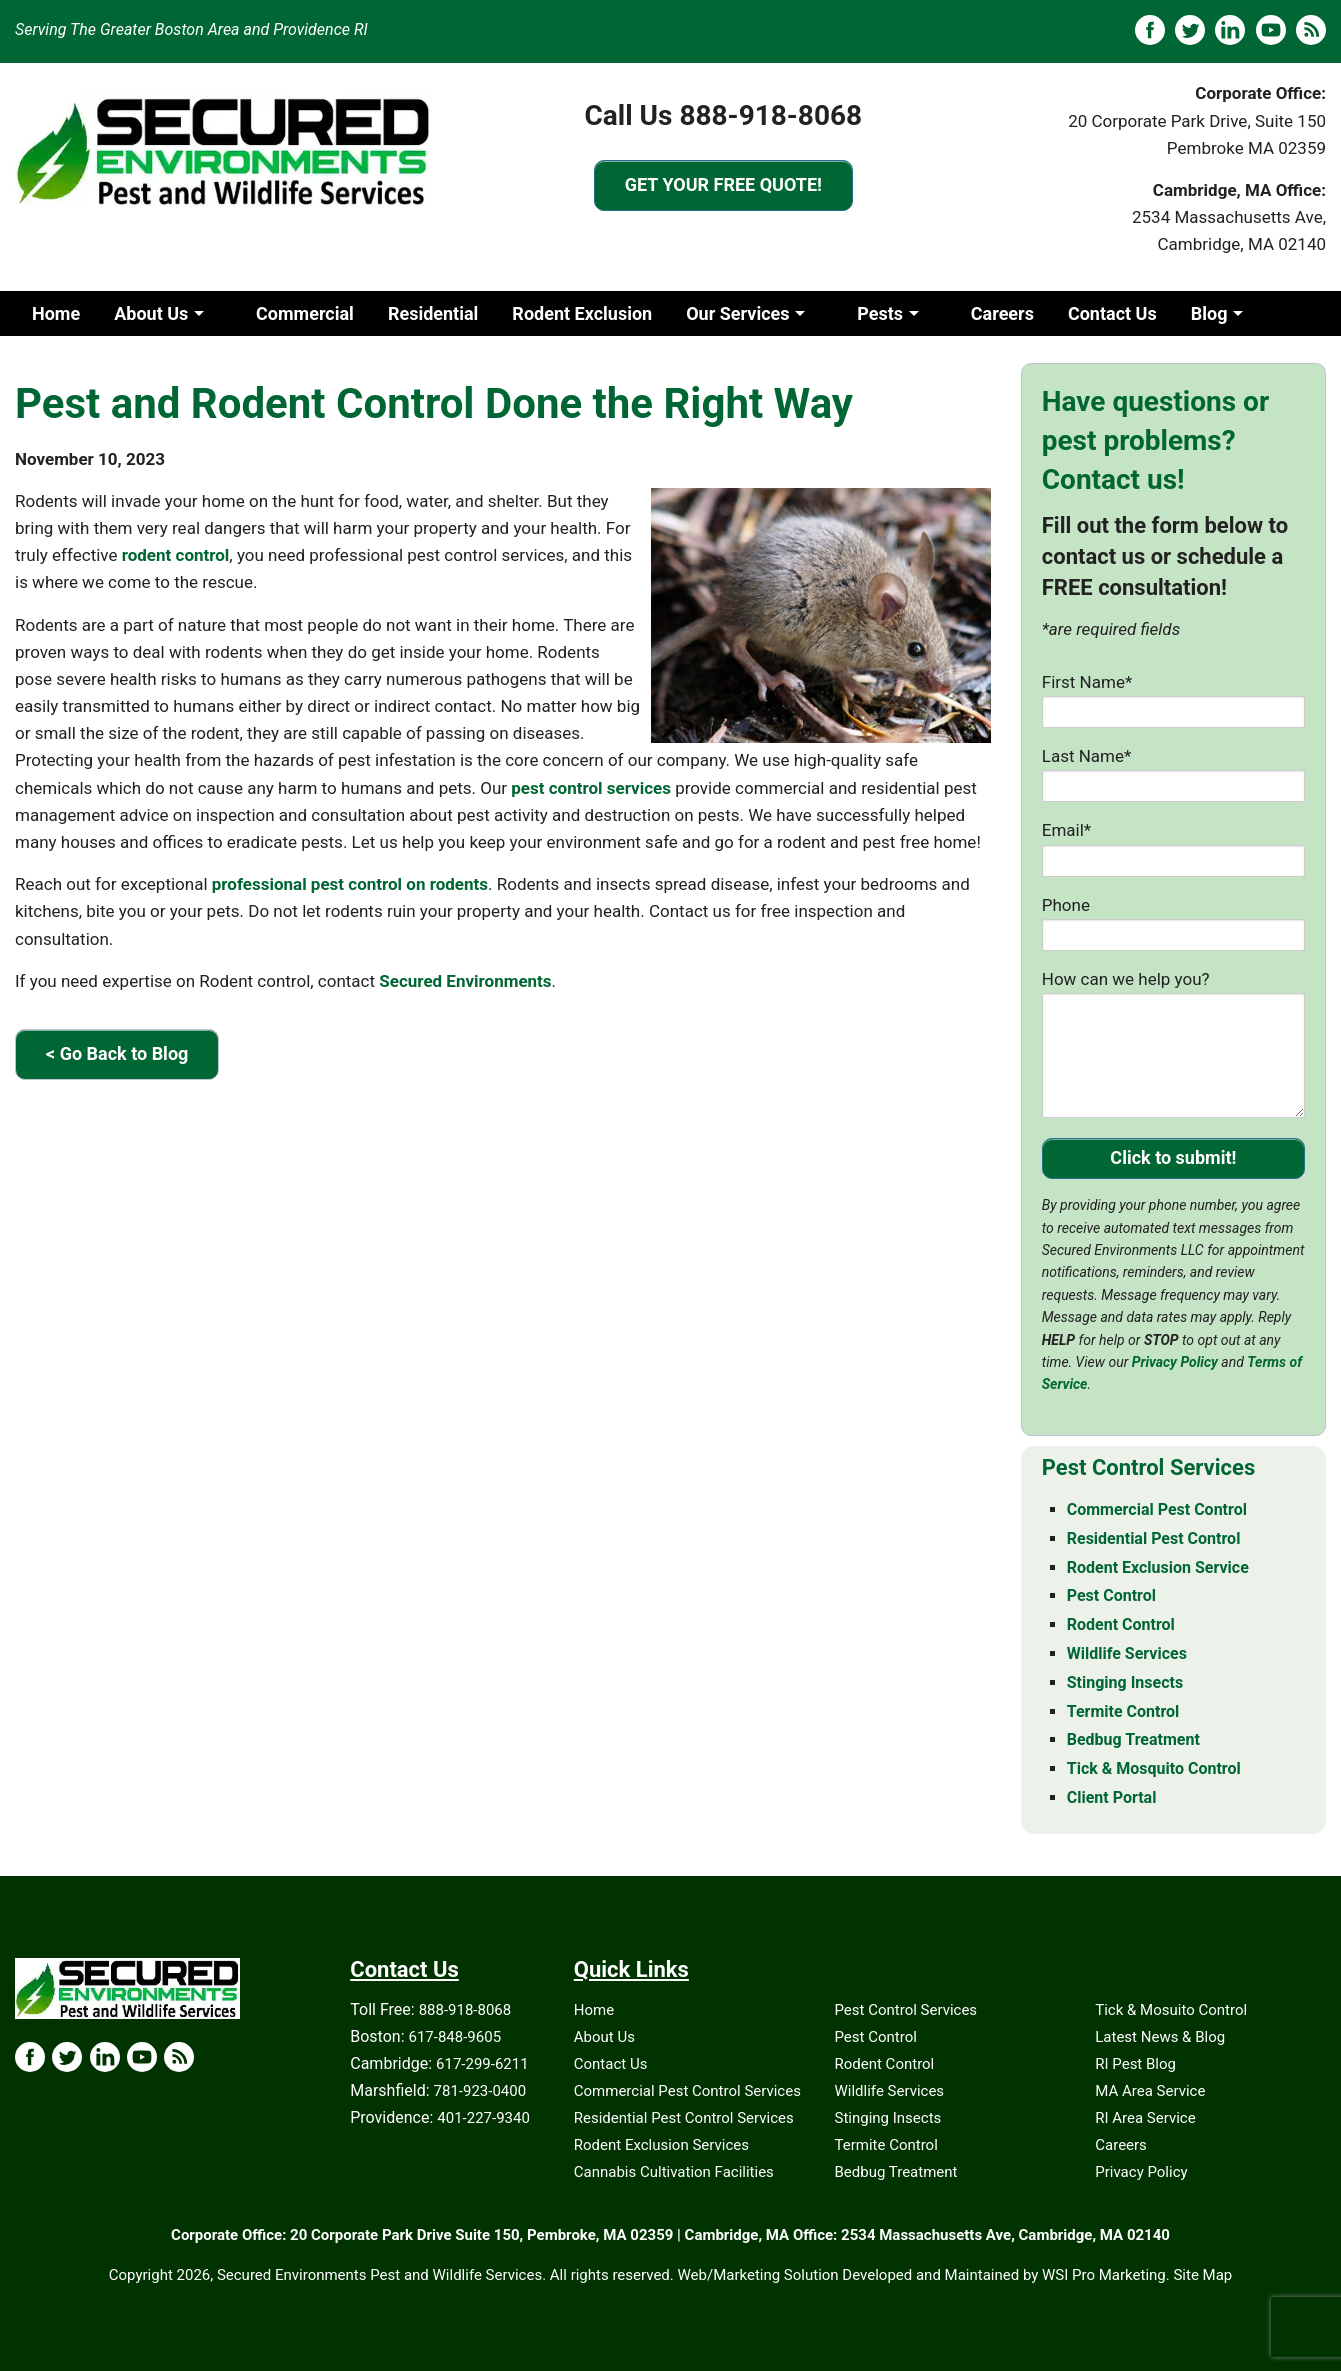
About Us (151, 313)
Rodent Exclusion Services (661, 2145)
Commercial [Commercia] (305, 313)
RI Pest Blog (1135, 2064)
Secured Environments (465, 981)
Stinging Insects (888, 2118)
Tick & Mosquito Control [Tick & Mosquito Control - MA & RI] (1154, 1768)
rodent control (176, 555)
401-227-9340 (483, 2118)
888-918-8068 (465, 2010)
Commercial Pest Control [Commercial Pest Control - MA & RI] (1157, 1509)
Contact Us (1112, 313)
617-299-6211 (482, 2064)
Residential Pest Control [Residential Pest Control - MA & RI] (1154, 1538)
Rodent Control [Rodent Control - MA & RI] (1121, 1624)
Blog (1209, 313)
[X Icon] (67, 2057)
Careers (1002, 313)
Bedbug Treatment (896, 2172)
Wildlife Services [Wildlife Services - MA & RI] (1127, 1653)
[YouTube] (1271, 30)
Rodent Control (885, 2064)
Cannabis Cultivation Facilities (674, 2172)
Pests (880, 313)
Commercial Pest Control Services (687, 2091)
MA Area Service (1150, 2091)
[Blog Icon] (179, 2057)
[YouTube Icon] (142, 2057)
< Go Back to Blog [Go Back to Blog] (117, 1053)
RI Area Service (1145, 2118)
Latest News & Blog (1160, 2037)
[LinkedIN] (1230, 30)
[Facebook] (1150, 30)
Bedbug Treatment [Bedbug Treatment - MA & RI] (1133, 1739)
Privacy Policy (1175, 1362)
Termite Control (886, 2145)
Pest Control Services (906, 2010)
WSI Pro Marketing (1104, 2275)
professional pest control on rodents (350, 884)
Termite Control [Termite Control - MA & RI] (1123, 1711)
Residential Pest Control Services (684, 2118)
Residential (433, 313)
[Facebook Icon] (30, 2057)
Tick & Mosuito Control (1171, 2010)
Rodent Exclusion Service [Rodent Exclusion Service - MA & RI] (1158, 1567)
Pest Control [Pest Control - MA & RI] (1111, 1595)
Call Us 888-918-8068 (724, 115)
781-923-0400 (480, 2091)
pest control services (591, 788)
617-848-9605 (454, 2037)
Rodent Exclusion (582, 313)
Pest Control (876, 2037)
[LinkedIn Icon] (105, 2057)
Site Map (1202, 2275)
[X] (1190, 30)
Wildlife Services (890, 2091)
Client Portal (82, 358)
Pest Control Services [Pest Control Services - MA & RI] (1148, 1467)
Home (56, 313)
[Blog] (1311, 30)
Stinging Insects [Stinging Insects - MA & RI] (1125, 1682)
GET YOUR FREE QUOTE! (723, 184)
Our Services (737, 313)
